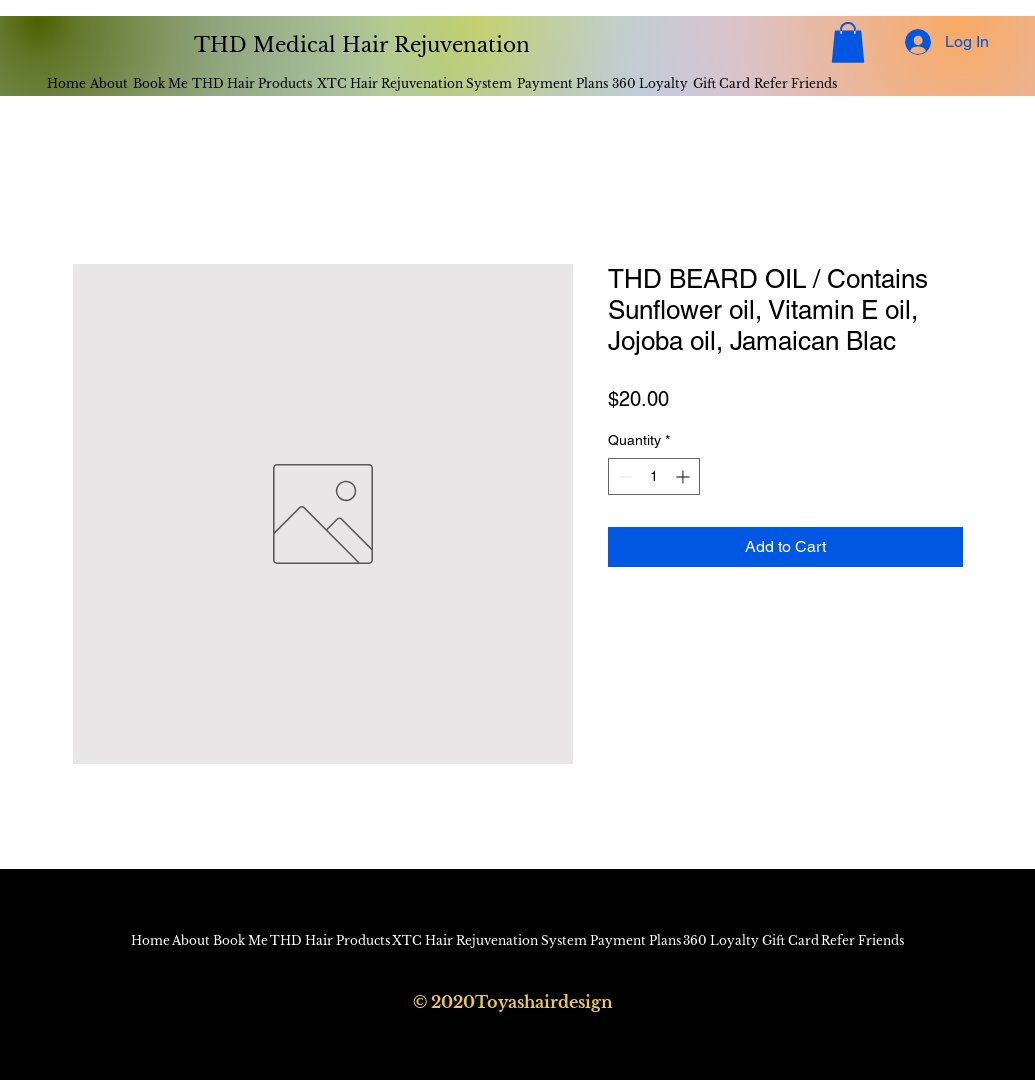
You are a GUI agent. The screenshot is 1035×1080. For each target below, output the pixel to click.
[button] (848, 42)
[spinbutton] (654, 476)
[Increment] (684, 476)
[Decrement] (623, 476)
